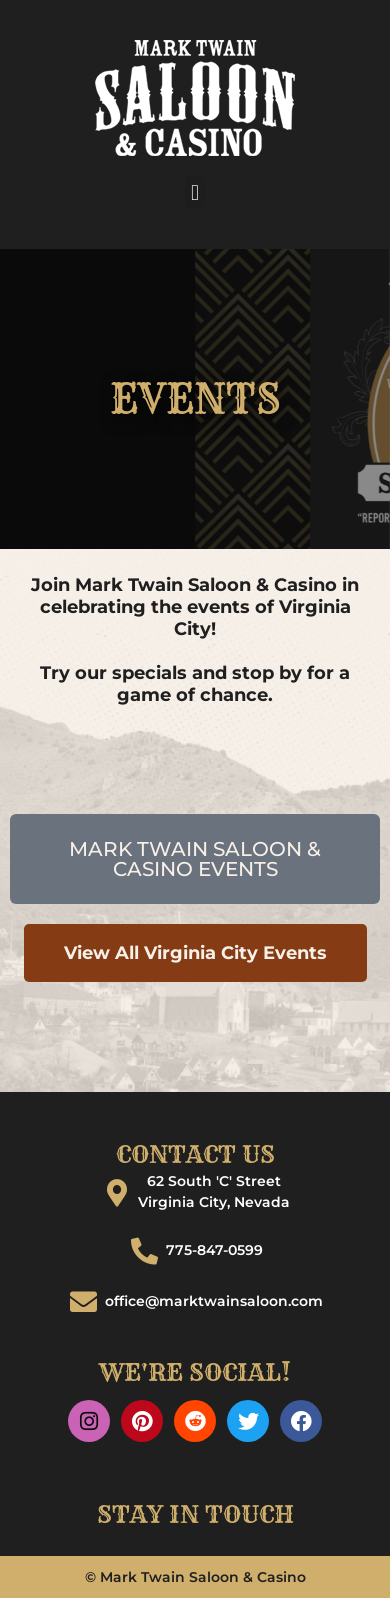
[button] (194, 192)
